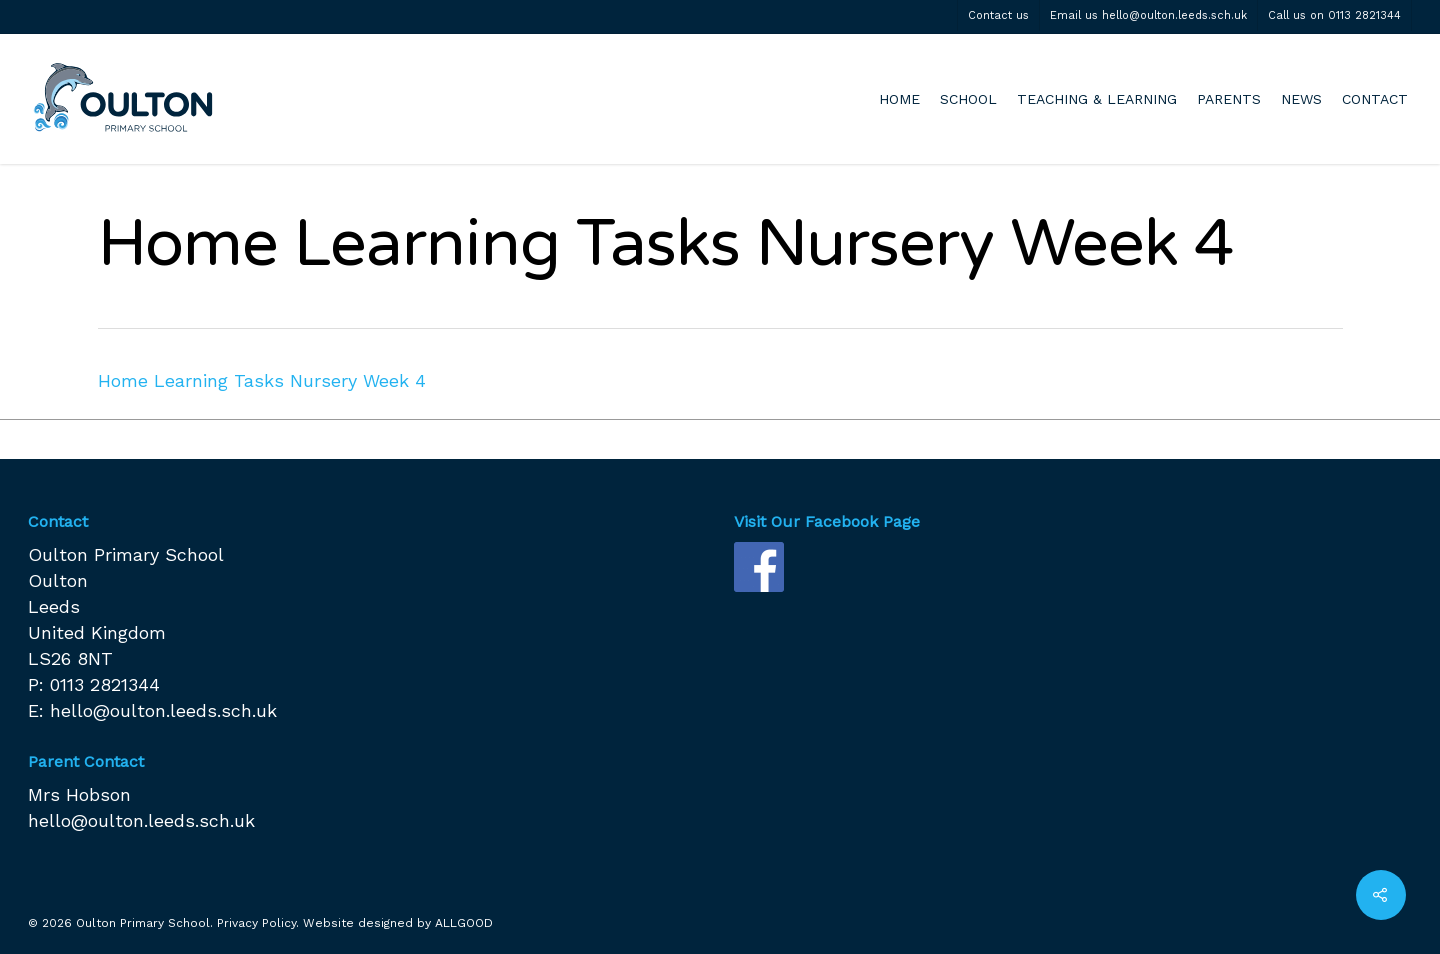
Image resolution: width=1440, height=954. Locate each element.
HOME (899, 99)
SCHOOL (968, 99)
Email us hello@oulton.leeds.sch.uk (1148, 15)
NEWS (1301, 99)
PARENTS (1229, 99)
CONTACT (1375, 99)
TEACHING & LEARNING (1097, 99)
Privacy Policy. (258, 923)
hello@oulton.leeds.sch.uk (163, 710)
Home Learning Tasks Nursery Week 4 (262, 380)
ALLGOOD (464, 923)
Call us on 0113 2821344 (1334, 15)
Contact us (998, 15)
